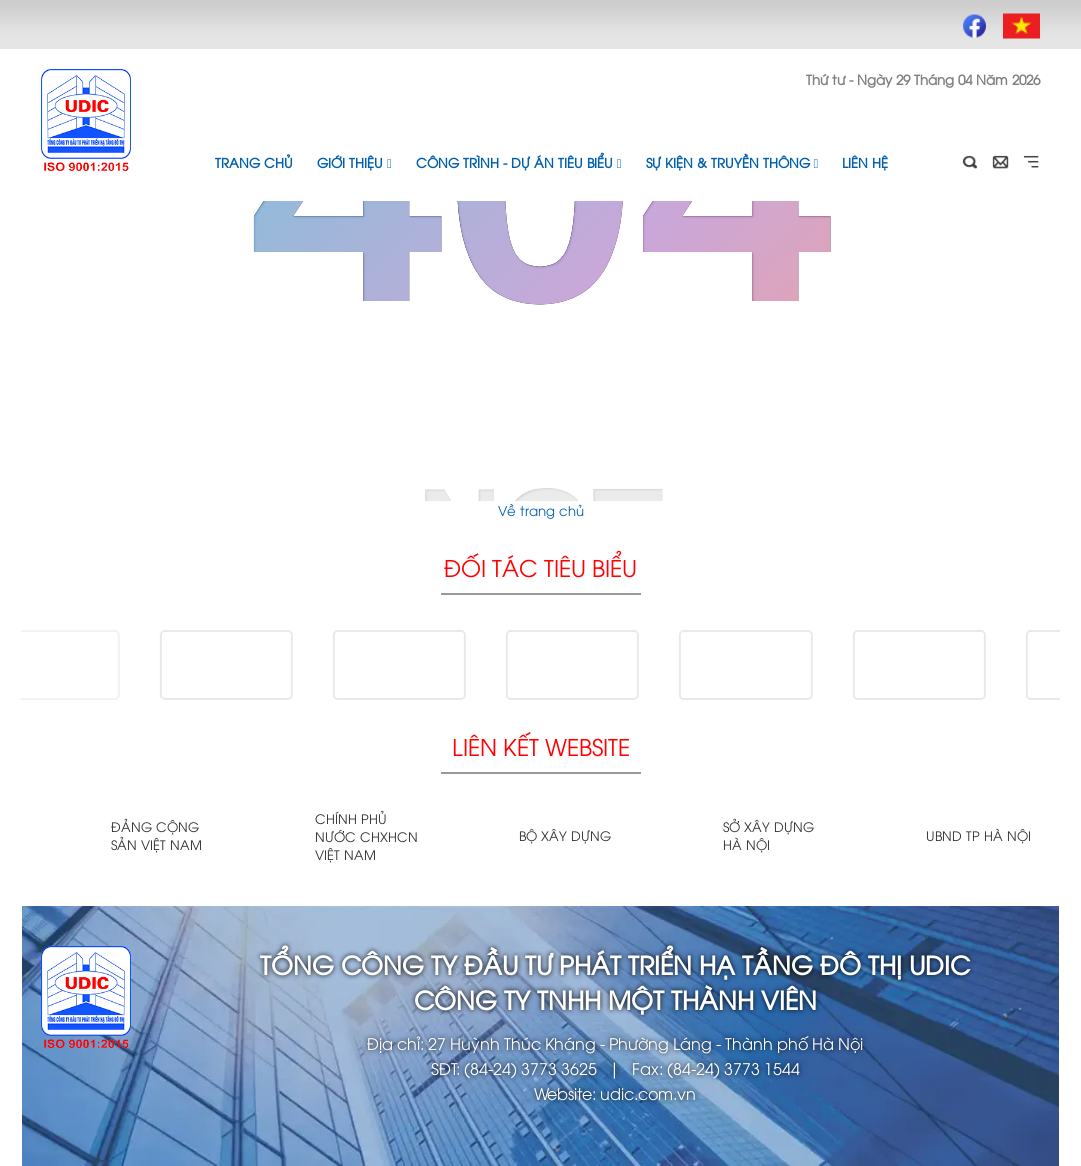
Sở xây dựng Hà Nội (768, 835)
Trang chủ (254, 162)
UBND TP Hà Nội (978, 835)
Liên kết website (541, 745)
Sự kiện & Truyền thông (732, 162)
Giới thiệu (354, 162)
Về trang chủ (541, 510)
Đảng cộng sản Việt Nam (156, 835)
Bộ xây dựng (565, 835)
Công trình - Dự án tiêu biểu (519, 162)
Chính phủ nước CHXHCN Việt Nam (366, 836)
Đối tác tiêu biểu (540, 566)
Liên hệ (865, 162)
